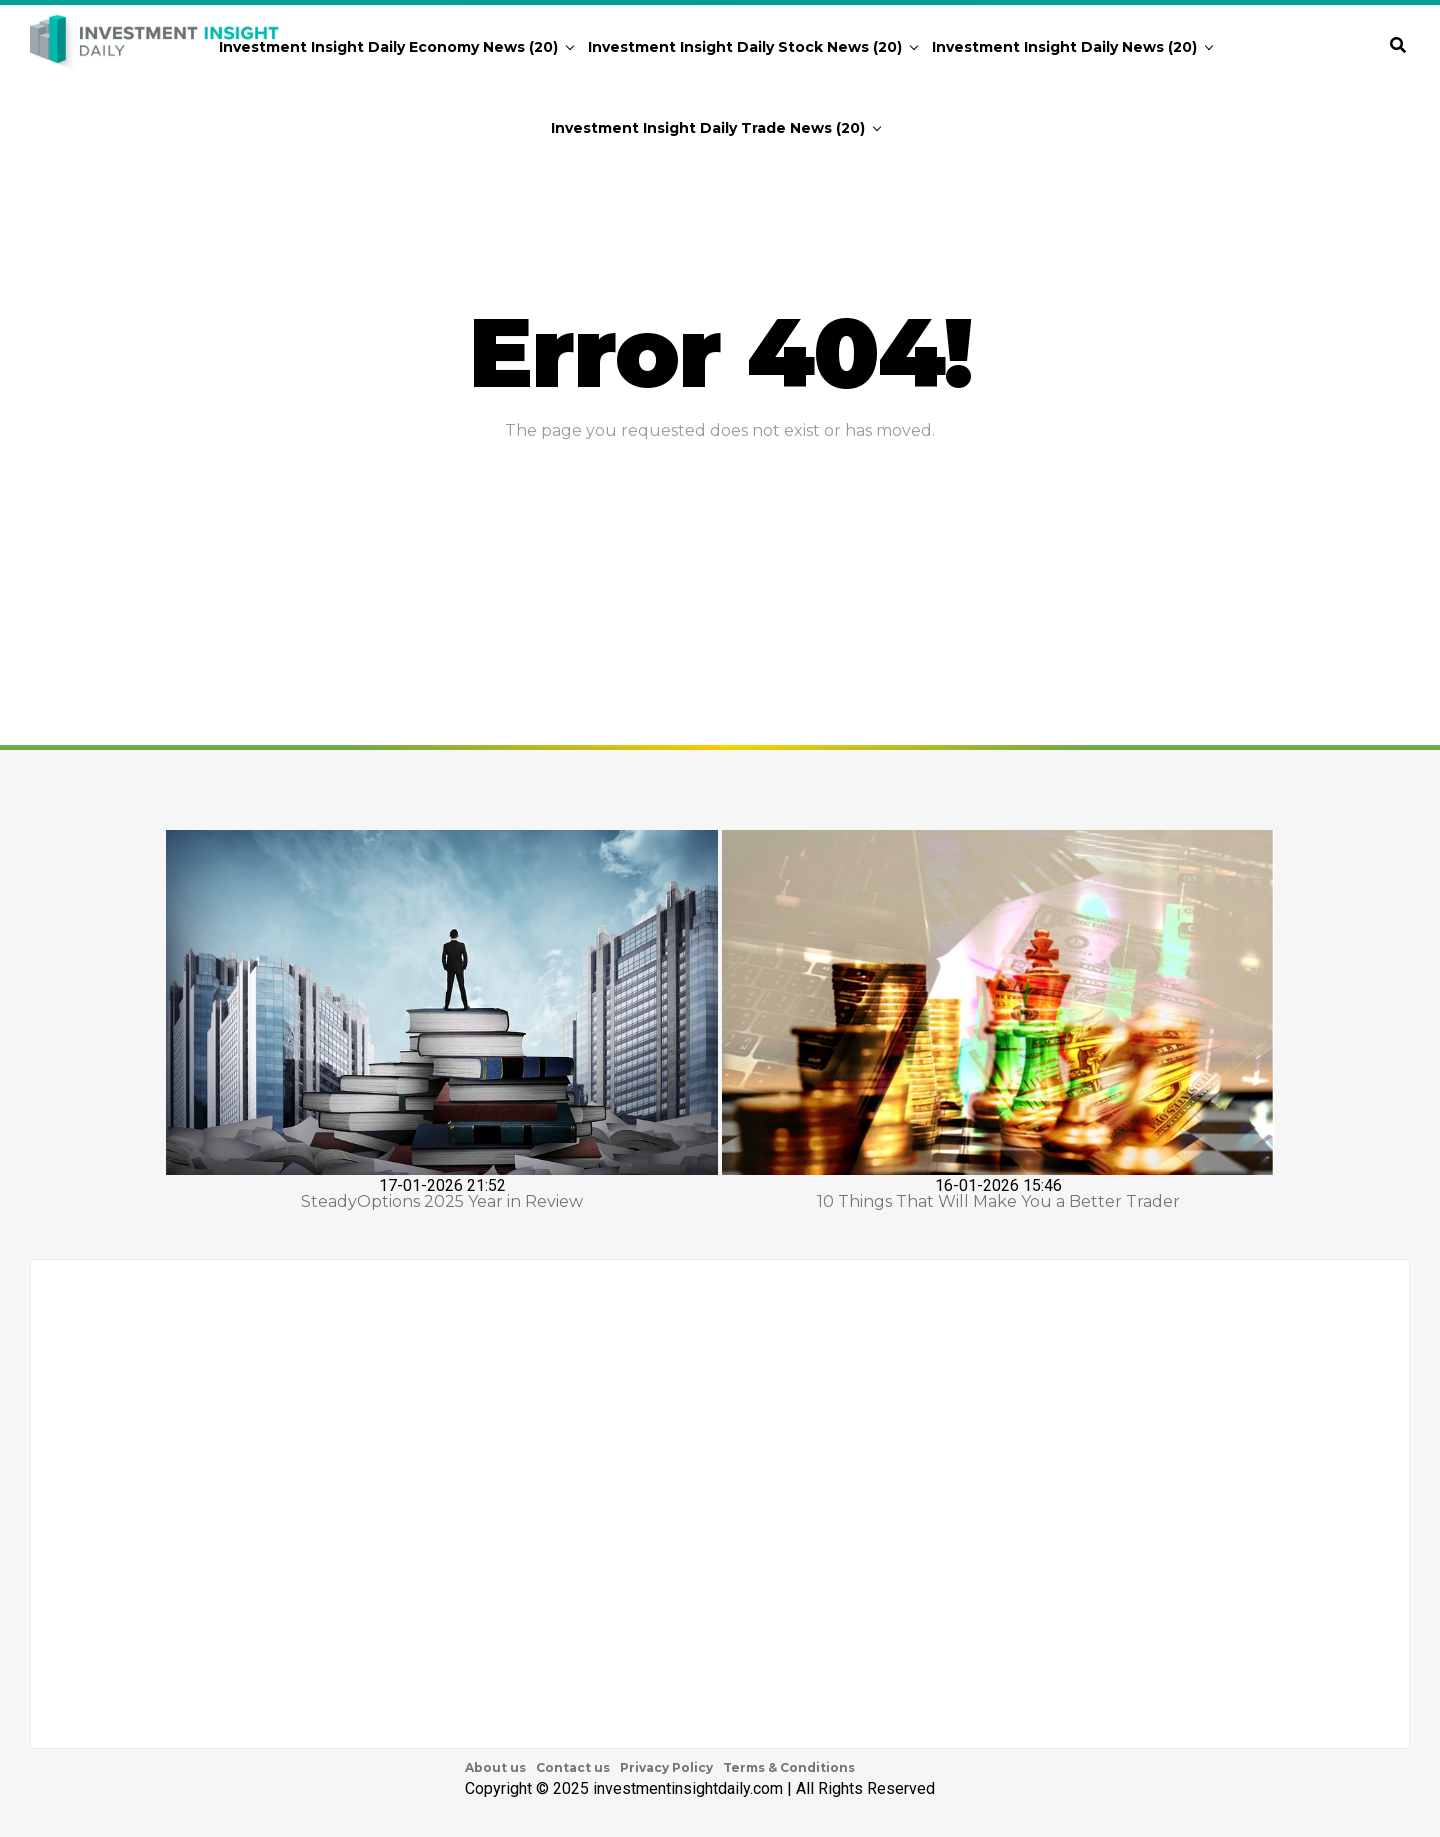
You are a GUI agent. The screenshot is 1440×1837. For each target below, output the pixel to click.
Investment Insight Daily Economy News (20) (388, 47)
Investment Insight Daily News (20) (1064, 47)
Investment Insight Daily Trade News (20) (708, 128)
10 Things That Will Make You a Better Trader (998, 1201)
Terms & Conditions (789, 1767)
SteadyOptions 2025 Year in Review (442, 1201)
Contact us (573, 1767)
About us (495, 1767)
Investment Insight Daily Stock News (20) (745, 47)
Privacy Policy (666, 1767)
